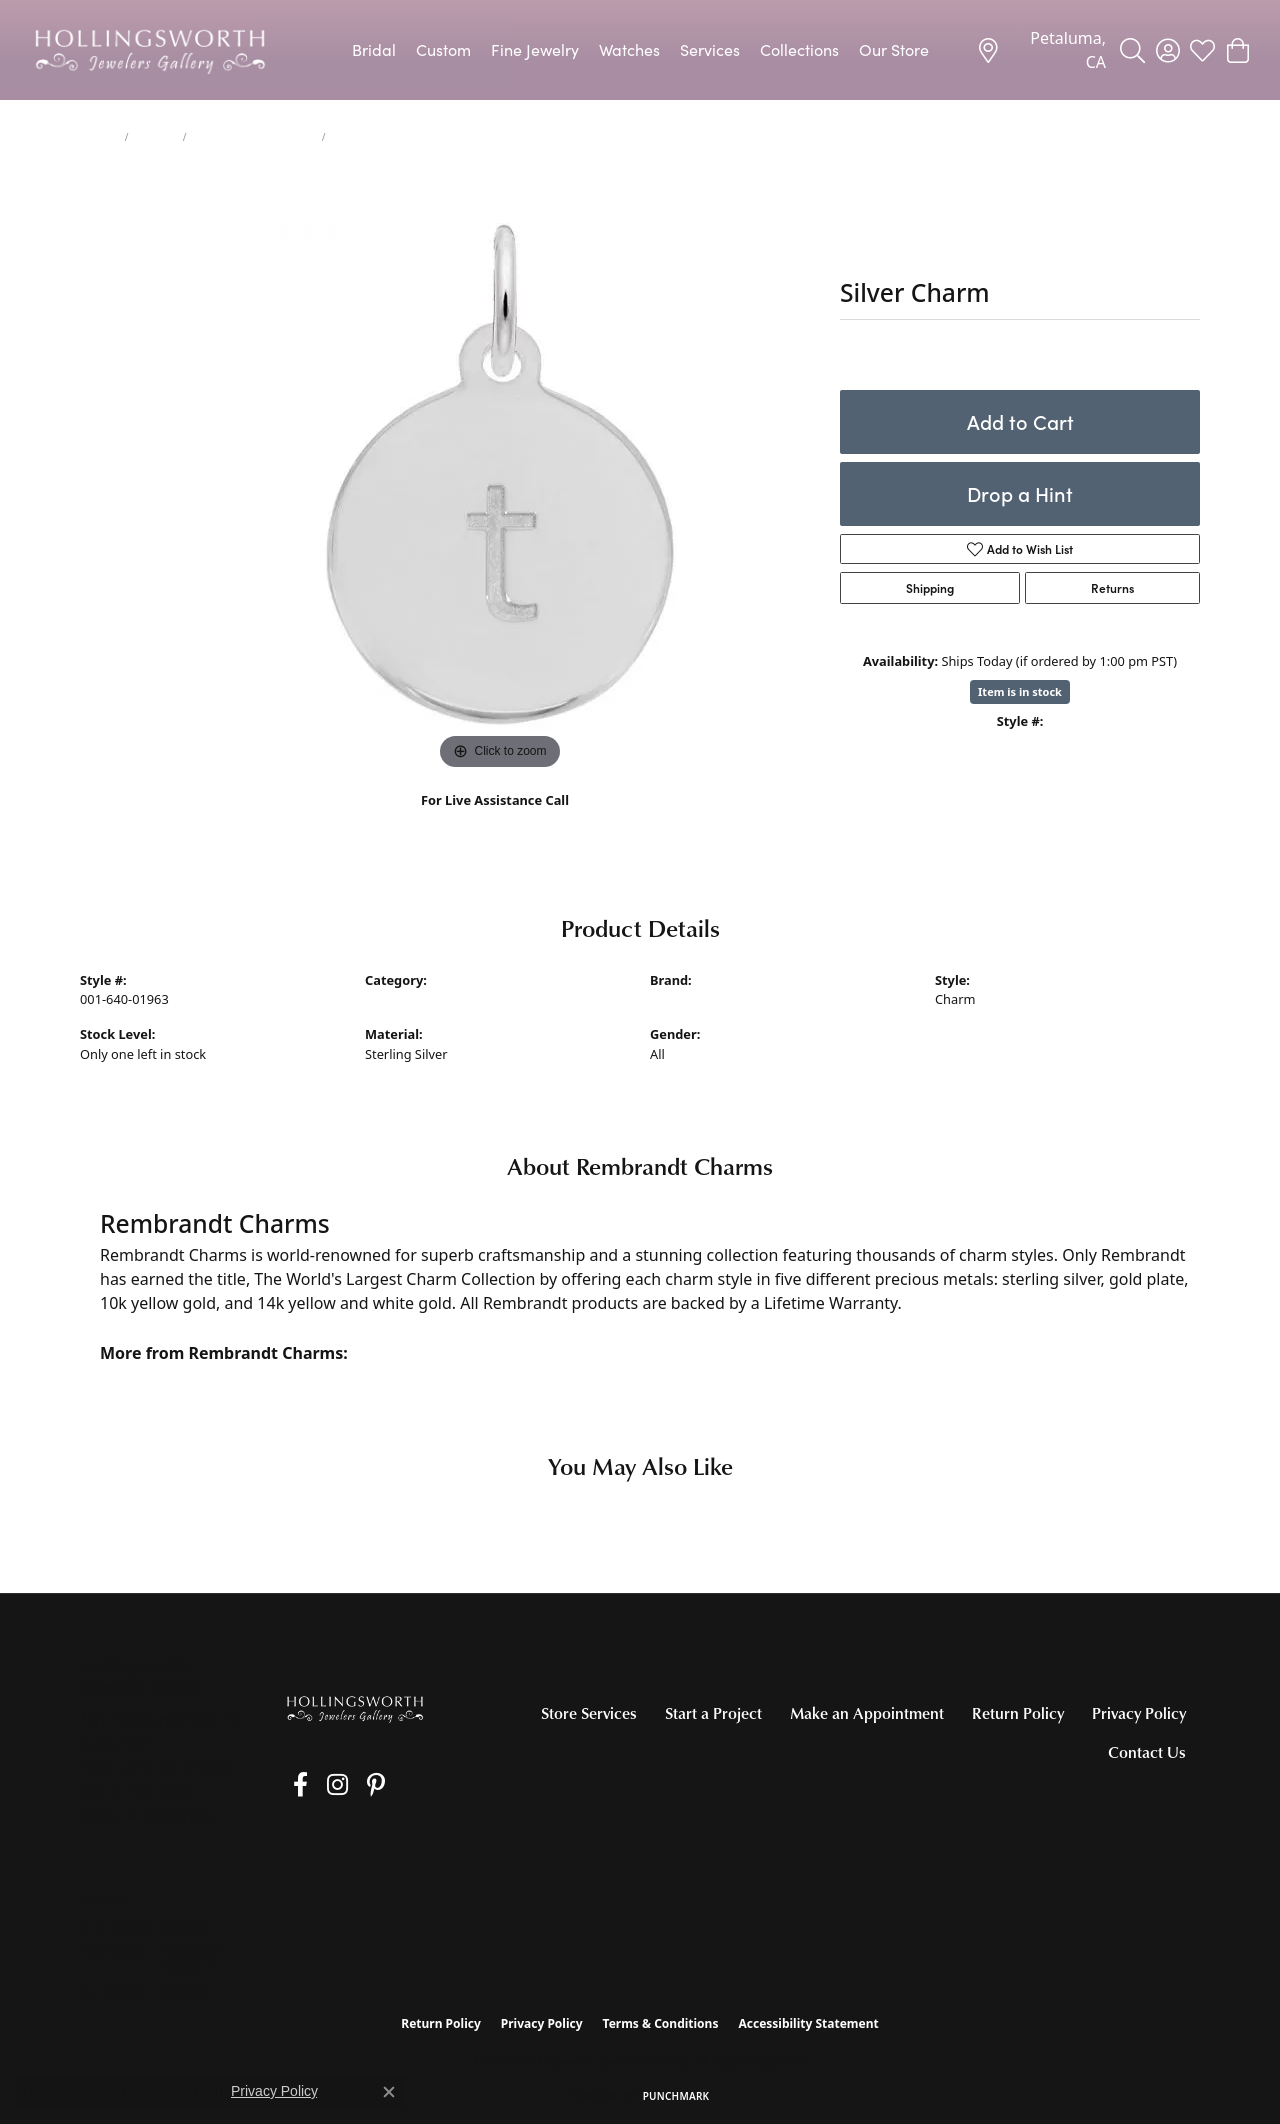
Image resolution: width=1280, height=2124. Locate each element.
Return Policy (1018, 1713)
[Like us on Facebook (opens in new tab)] (291, 1785)
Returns (1112, 588)
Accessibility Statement (808, 2023)
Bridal (374, 49)
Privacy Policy (1139, 1713)
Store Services (589, 1713)
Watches (629, 49)
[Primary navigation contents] (640, 50)
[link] (1041, 50)
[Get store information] (146, 1816)
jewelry (98, 137)
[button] (1132, 50)
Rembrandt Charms (709, 999)
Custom (443, 49)
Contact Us (1147, 1752)
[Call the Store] (137, 1791)
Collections (799, 49)
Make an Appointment (867, 1713)
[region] (500, 475)
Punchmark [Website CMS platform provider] (676, 2096)
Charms (156, 137)
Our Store (894, 49)
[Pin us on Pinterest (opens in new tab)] (349, 1785)
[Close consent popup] (389, 2092)
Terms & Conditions (661, 2023)
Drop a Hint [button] (1020, 493)
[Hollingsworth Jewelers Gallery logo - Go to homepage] (150, 50)
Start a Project (713, 1713)
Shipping (930, 588)
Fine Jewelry (535, 49)
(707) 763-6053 (495, 821)
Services (710, 49)
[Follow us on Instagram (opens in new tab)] (319, 1785)
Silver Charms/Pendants (253, 137)
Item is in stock (1020, 691)
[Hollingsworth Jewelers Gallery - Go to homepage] (355, 1708)
